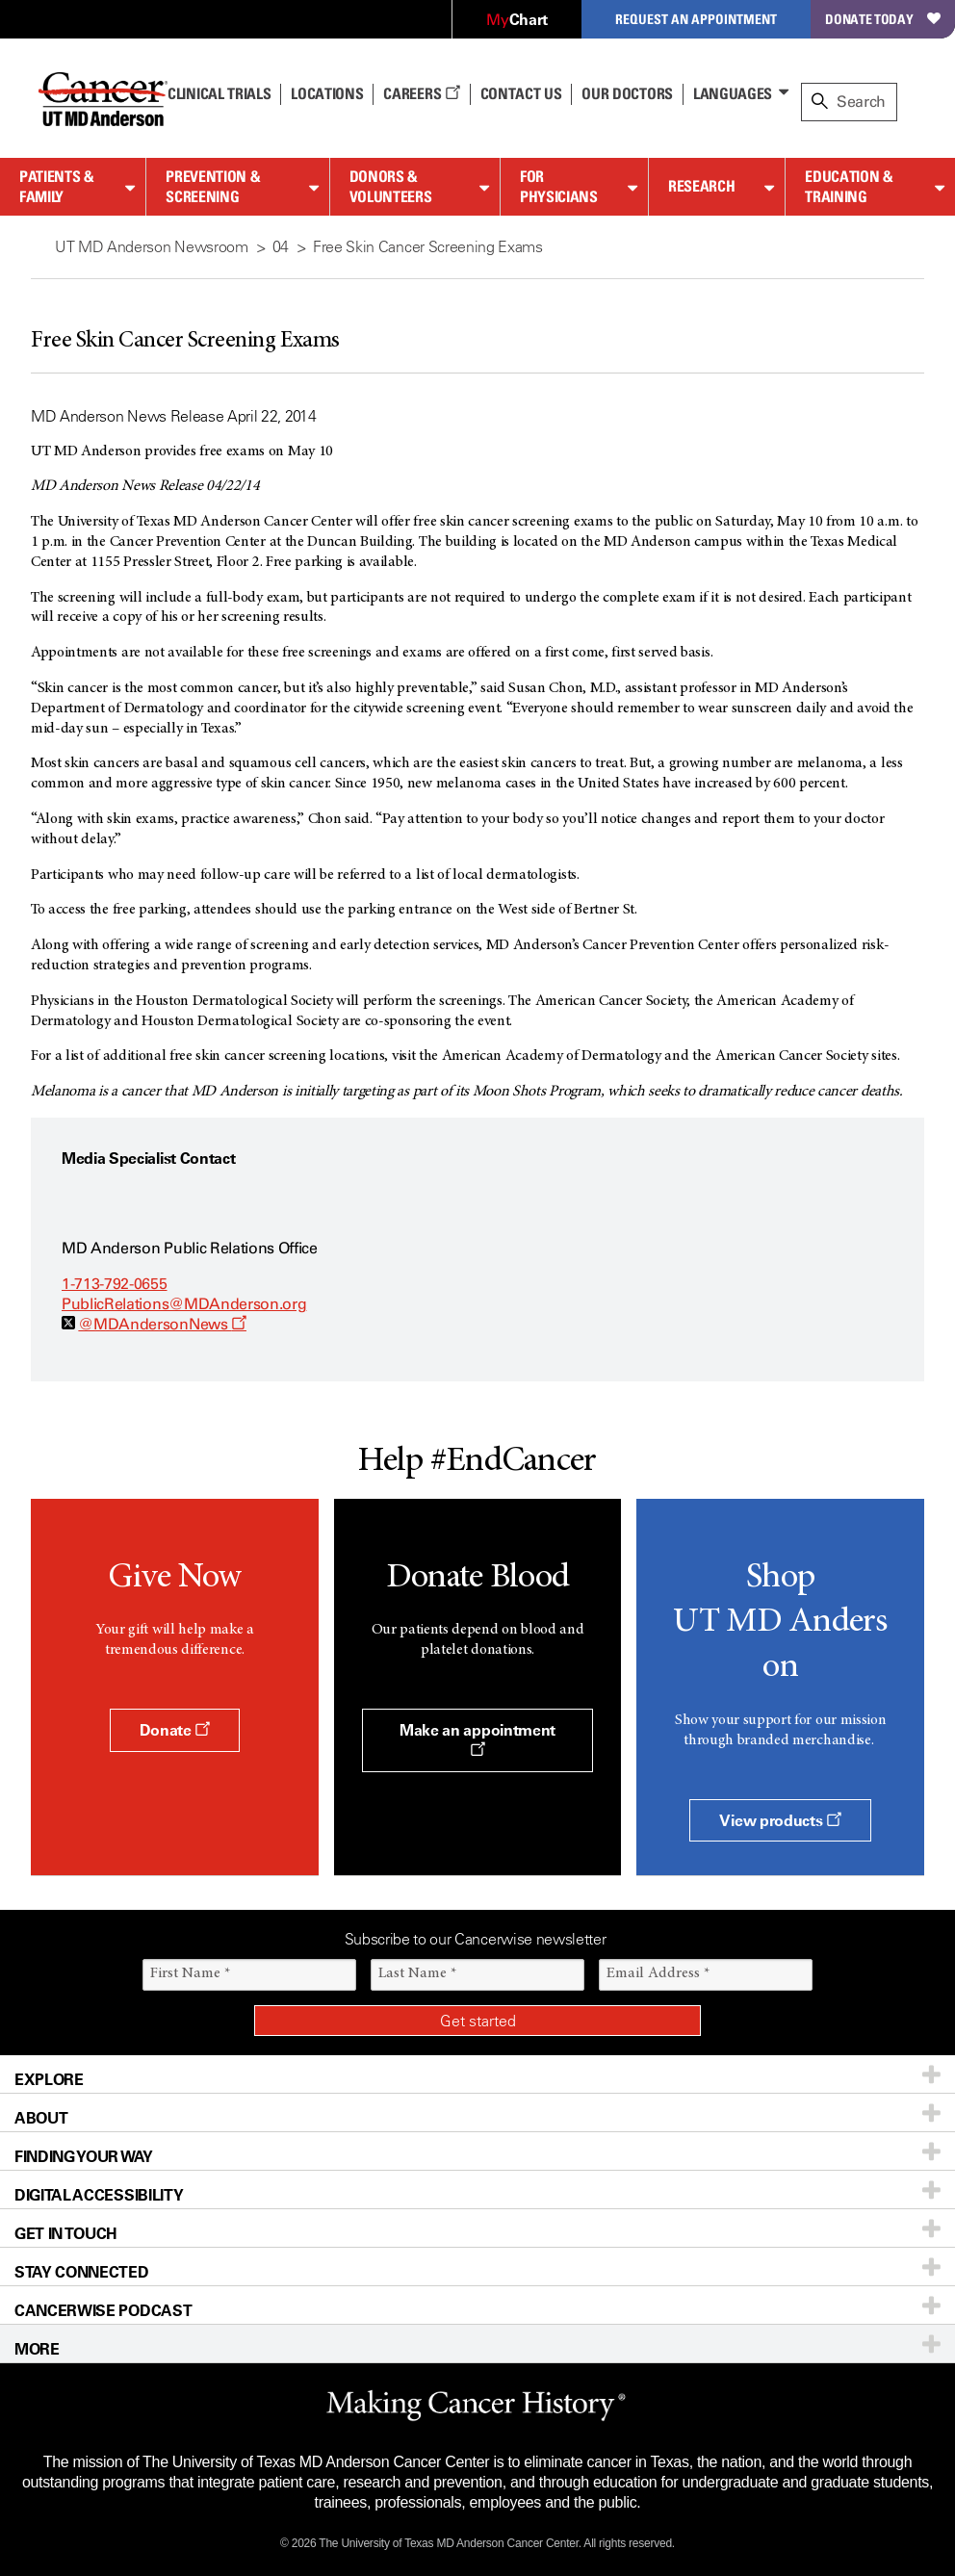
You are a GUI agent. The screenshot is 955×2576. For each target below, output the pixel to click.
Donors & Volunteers (390, 186)
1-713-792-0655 (115, 1284)
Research (701, 185)
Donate (175, 1729)
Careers (421, 93)
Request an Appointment (696, 19)
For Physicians (559, 186)
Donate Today (883, 19)
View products (779, 1820)
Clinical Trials (219, 93)
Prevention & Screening (213, 186)
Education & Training (848, 186)
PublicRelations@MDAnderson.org (184, 1304)
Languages (732, 93)
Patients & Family (56, 186)
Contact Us (521, 93)
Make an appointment (477, 1738)
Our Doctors (626, 93)
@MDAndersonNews (162, 1324)
